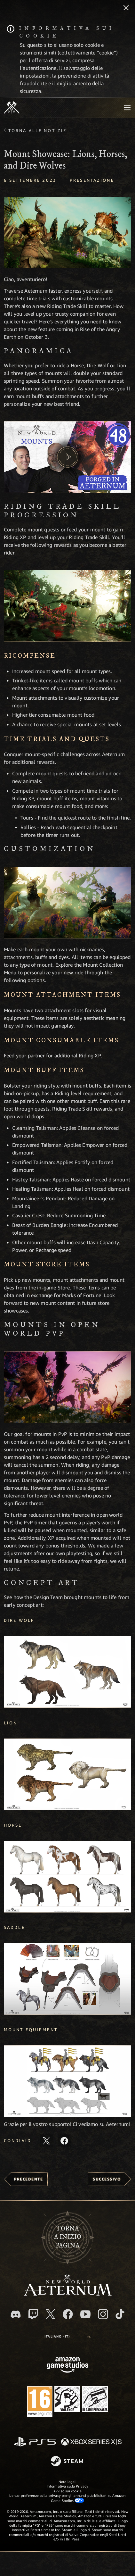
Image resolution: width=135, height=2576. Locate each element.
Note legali (67, 2482)
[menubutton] (127, 108)
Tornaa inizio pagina (67, 2237)
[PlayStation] (35, 2442)
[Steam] (67, 2461)
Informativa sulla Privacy (67, 2486)
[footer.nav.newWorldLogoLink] (68, 2294)
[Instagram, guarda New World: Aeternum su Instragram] (103, 2314)
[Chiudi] (126, 8)
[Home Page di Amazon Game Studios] (67, 2365)
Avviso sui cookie (67, 2491)
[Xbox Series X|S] (91, 2442)
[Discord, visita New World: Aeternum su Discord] (16, 2314)
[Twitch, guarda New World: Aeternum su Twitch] (33, 2314)
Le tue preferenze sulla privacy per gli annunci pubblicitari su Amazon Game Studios (67, 2497)
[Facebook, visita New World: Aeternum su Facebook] (68, 2314)
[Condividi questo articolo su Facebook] (64, 2140)
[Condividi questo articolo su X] (46, 2140)
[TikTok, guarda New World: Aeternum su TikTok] (119, 2314)
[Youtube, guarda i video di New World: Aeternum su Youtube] (85, 2314)
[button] (67, 233)
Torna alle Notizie (37, 130)
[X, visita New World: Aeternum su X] (50, 2314)
